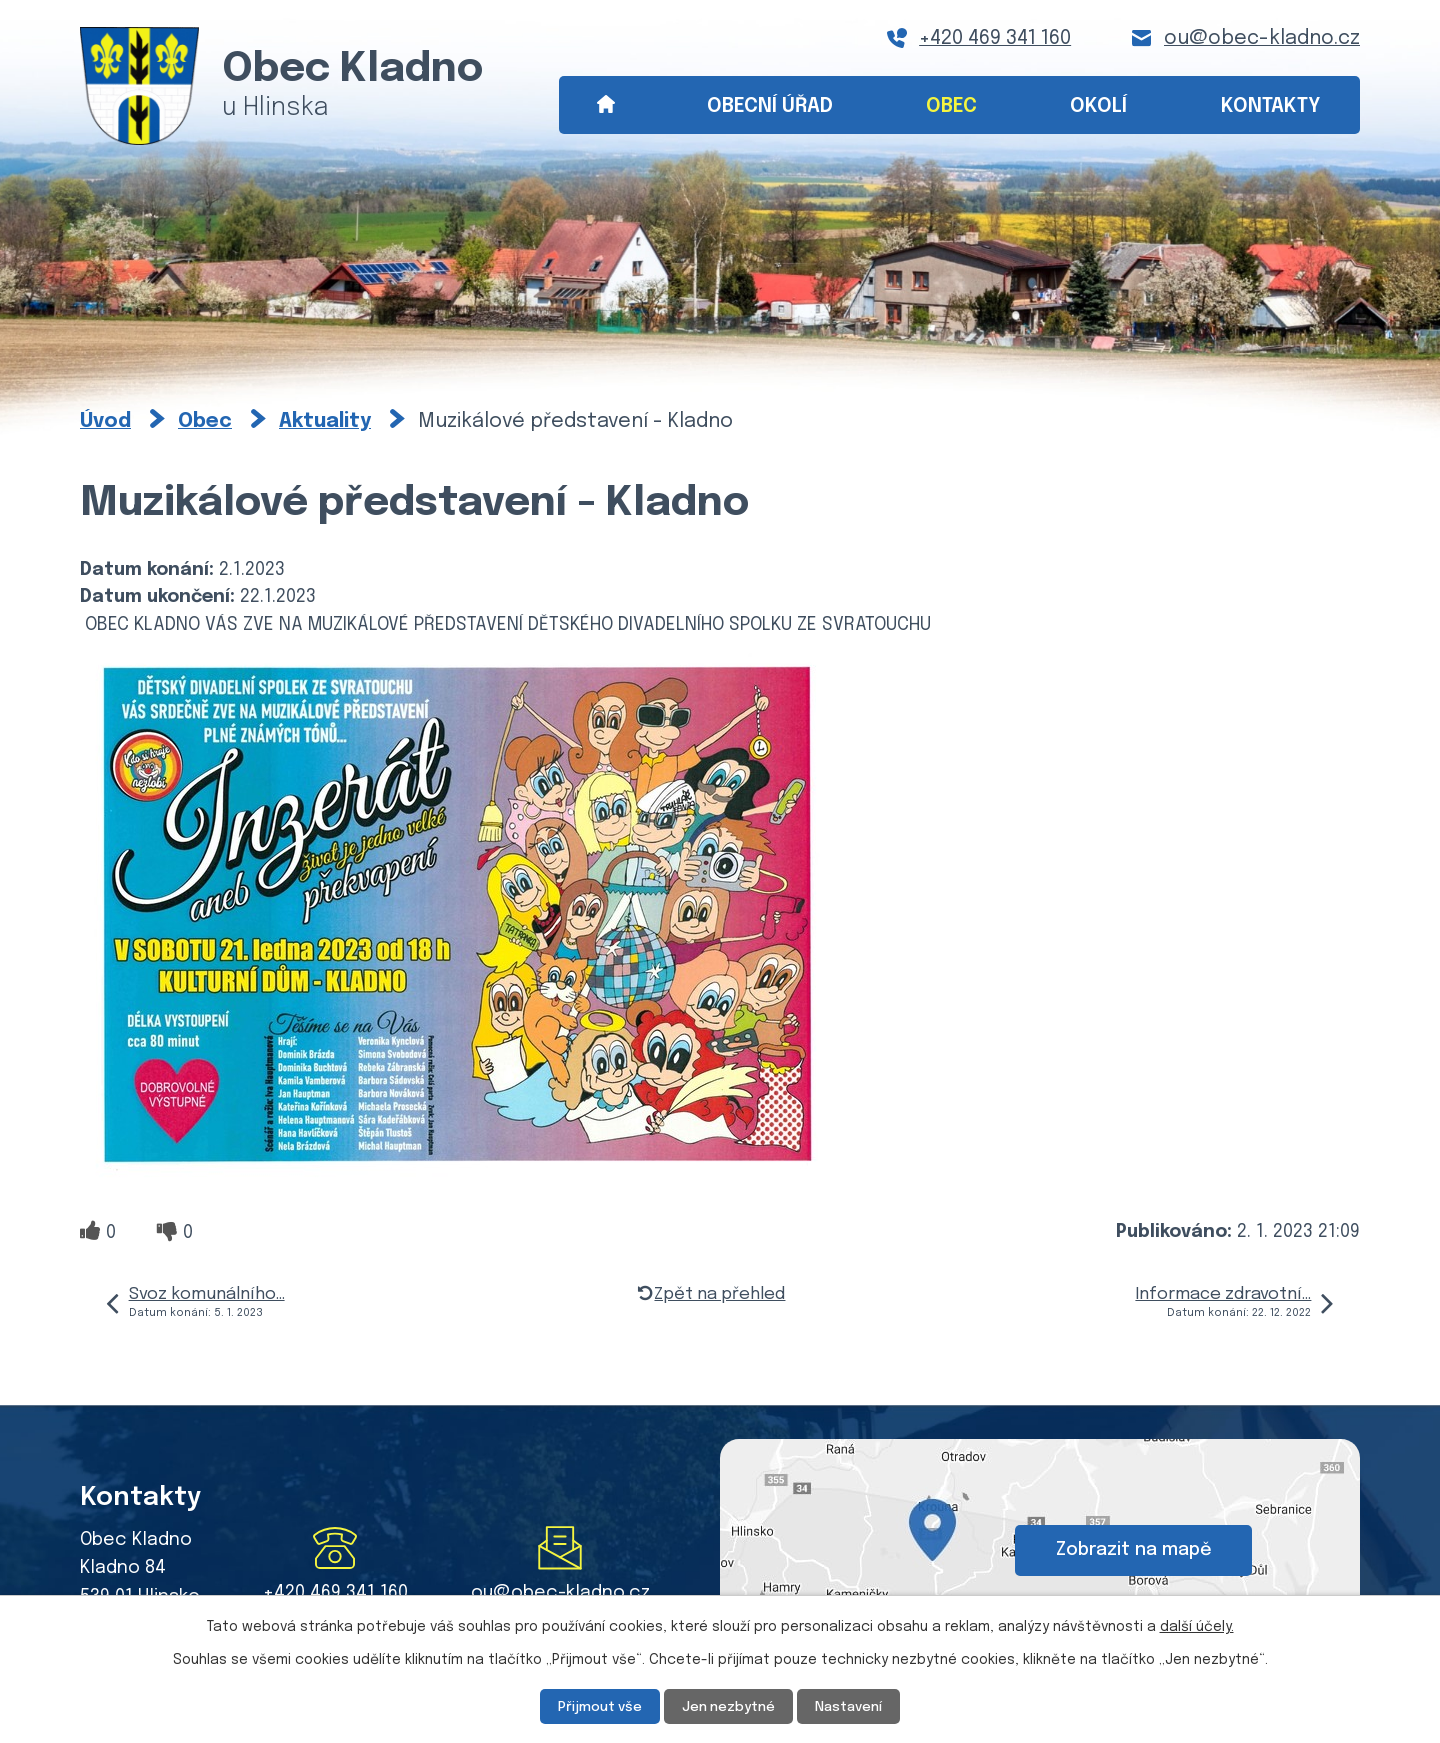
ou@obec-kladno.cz (1262, 38)
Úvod (605, 105)
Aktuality (325, 421)
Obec (951, 106)
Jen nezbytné (728, 1706)
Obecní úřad (770, 106)
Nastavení (854, 1706)
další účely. (1197, 1626)
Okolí (1098, 106)
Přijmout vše (594, 1706)
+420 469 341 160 (995, 38)
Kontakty (1271, 106)
